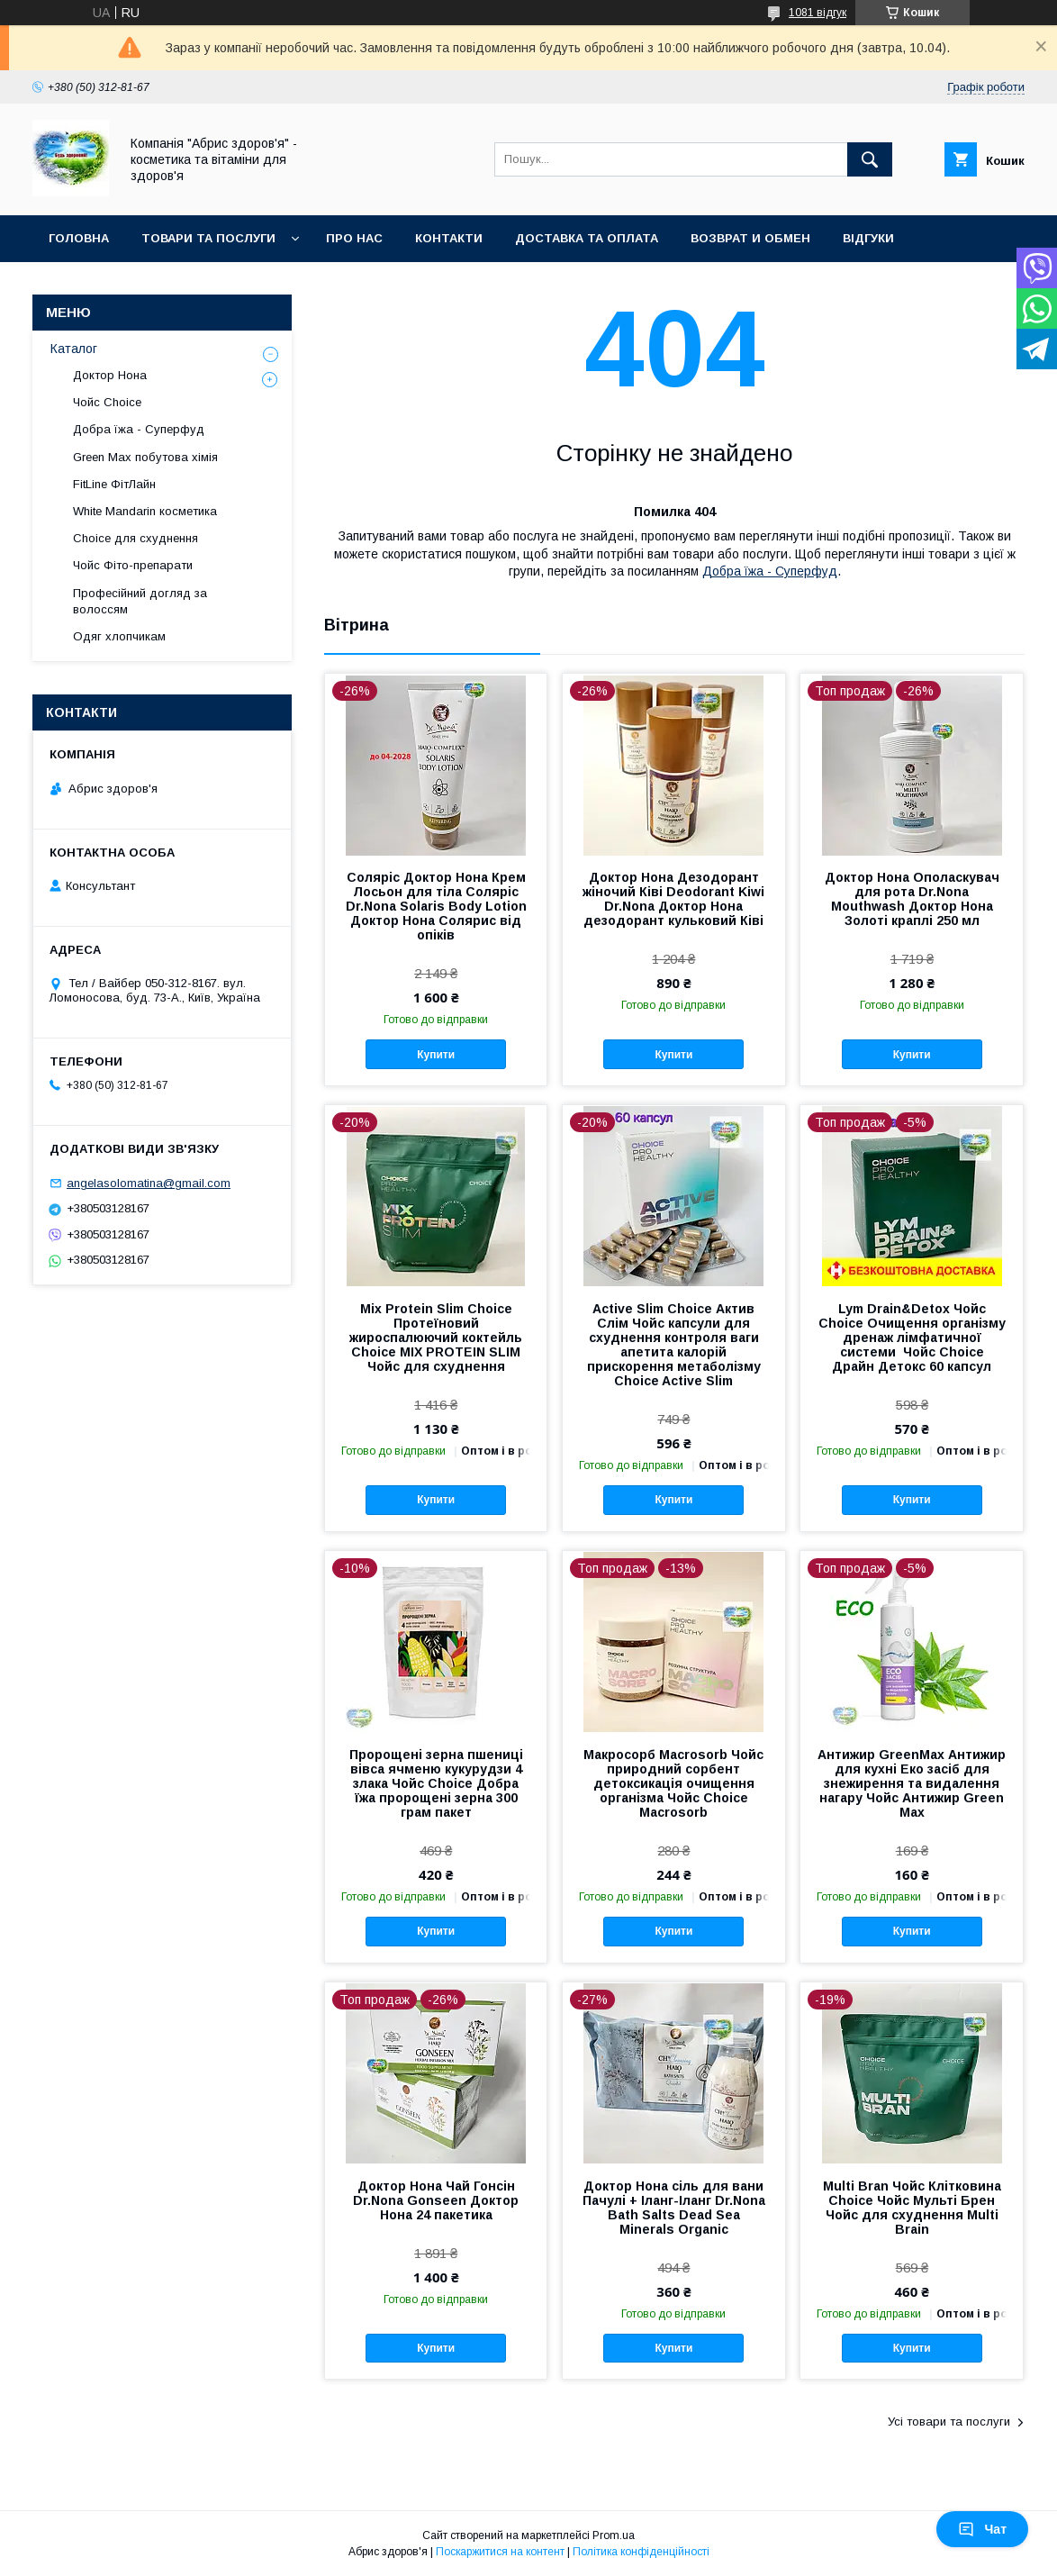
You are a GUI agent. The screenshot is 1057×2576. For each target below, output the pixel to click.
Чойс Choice (107, 402)
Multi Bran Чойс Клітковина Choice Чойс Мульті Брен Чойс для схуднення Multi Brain (912, 2207)
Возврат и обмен (750, 238)
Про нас (354, 238)
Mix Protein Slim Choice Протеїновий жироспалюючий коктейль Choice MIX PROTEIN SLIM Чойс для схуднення (435, 1338)
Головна (79, 238)
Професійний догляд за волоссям (140, 601)
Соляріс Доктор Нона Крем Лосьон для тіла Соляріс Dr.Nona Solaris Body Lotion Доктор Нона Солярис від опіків (436, 906)
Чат (982, 2529)
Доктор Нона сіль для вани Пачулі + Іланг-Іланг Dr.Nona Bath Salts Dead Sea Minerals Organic (674, 2207)
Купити (436, 1054)
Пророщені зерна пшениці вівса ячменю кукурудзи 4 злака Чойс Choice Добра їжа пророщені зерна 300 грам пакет (436, 1783)
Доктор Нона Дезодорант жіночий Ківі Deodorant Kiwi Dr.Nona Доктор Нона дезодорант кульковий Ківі (673, 899)
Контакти (449, 238)
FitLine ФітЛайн (114, 484)
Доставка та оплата (586, 238)
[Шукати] (869, 159)
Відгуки (868, 238)
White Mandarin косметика (145, 511)
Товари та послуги (208, 238)
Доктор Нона (110, 375)
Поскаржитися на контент (500, 2551)
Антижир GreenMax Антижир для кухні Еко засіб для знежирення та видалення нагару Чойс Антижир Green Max (912, 1783)
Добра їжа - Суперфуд (769, 571)
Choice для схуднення (135, 538)
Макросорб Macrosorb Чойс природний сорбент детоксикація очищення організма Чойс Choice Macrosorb (673, 1783)
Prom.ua (613, 2535)
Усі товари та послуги (949, 2421)
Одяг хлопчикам (119, 636)
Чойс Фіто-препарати (133, 565)
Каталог (73, 348)
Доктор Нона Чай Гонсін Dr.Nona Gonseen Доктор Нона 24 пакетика (436, 2200)
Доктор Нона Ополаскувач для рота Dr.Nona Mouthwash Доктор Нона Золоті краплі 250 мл (912, 899)
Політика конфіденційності (641, 2551)
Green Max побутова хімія (145, 457)
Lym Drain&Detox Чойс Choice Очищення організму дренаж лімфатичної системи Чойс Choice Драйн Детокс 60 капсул (912, 1338)
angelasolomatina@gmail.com (148, 1183)
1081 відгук (817, 12)
